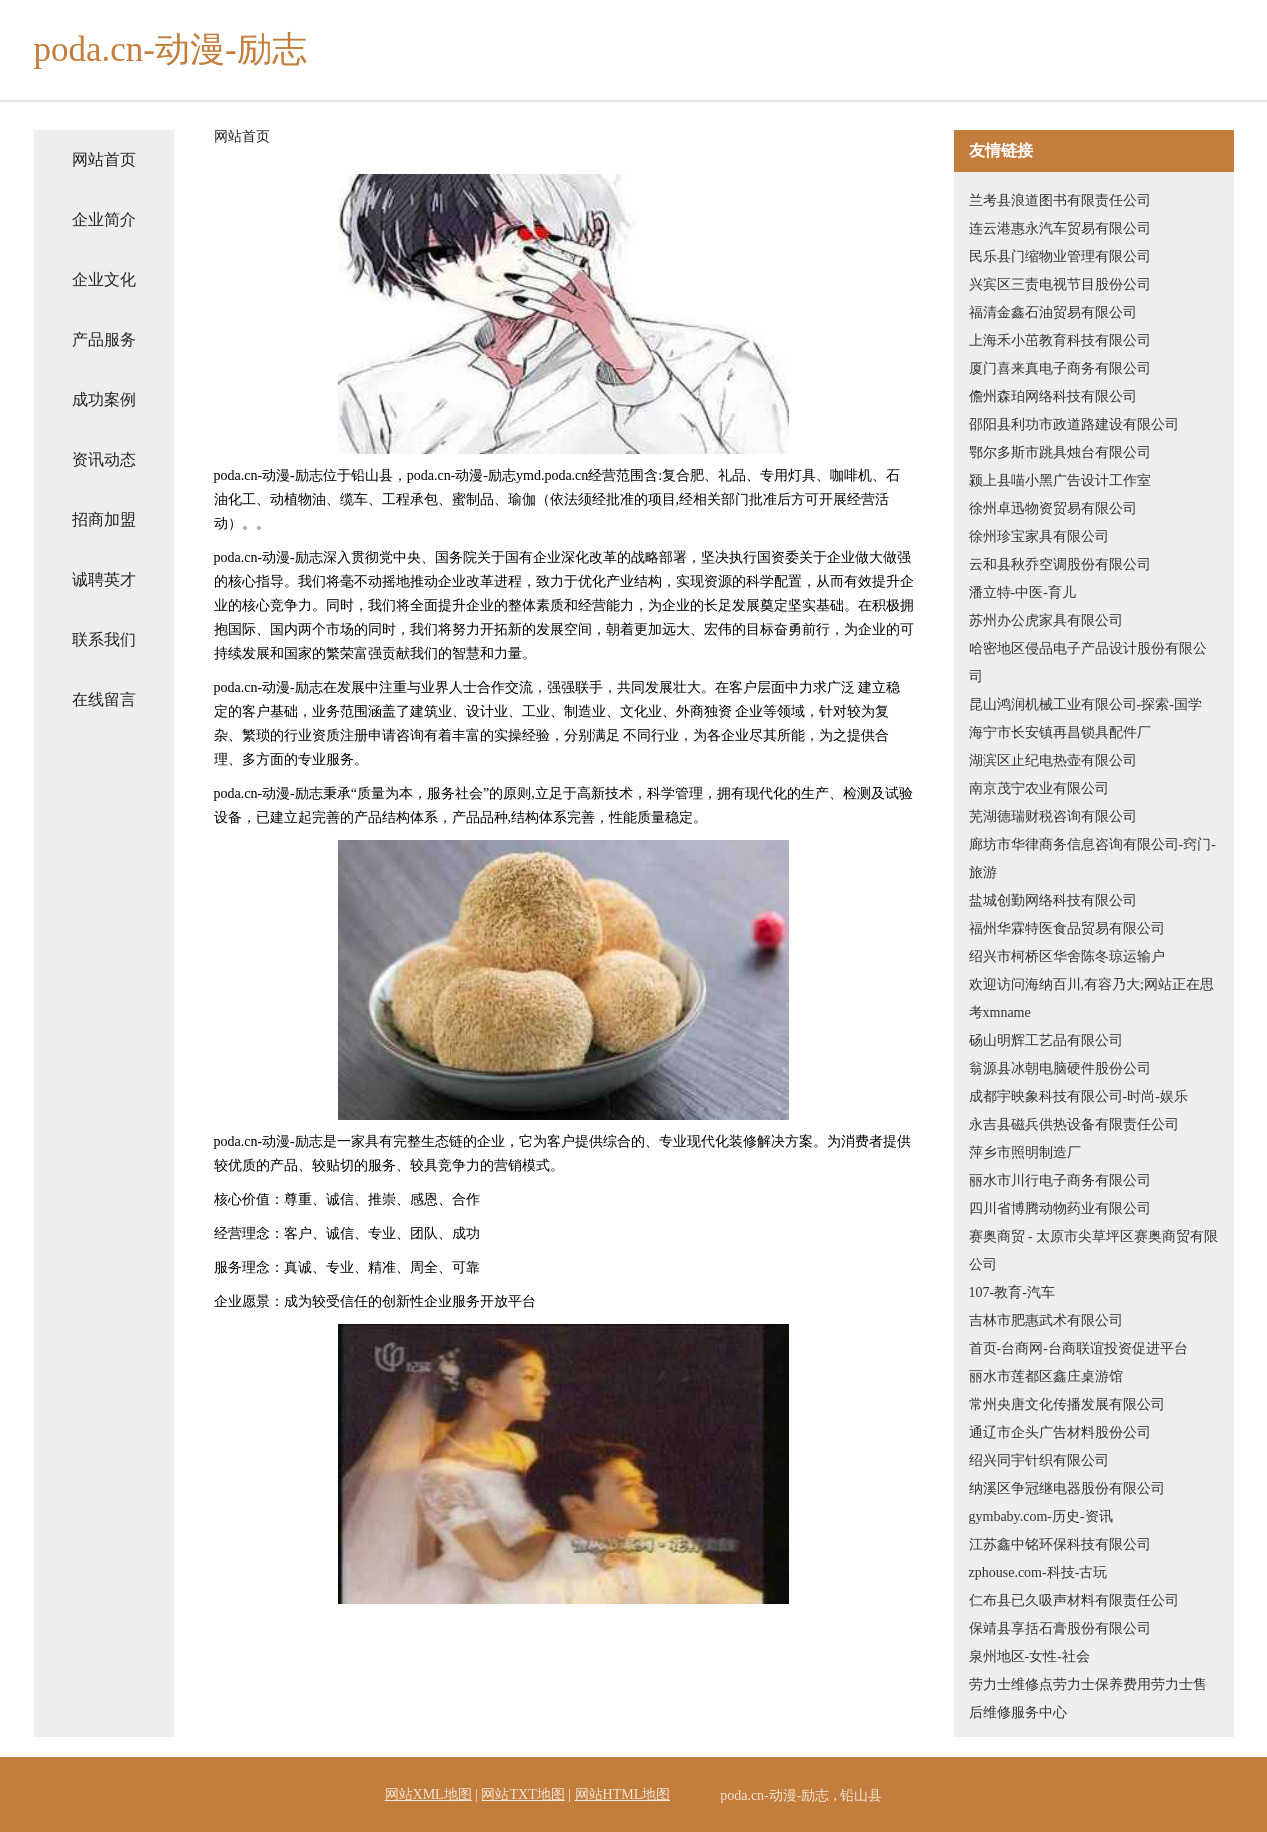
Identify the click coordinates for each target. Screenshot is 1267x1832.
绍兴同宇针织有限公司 (1039, 1460)
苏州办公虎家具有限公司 (1046, 620)
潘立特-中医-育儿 (1022, 592)
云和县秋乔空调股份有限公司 (1060, 564)
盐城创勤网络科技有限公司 (1053, 900)
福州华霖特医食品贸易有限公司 (1067, 928)
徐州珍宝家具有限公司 (1039, 536)
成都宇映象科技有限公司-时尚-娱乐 (1078, 1096)
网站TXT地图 (522, 1794)
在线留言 (104, 699)
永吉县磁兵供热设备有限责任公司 (1074, 1124)
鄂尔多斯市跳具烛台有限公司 (1060, 452)
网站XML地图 (428, 1794)
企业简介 (104, 219)
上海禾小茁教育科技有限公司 (1060, 340)
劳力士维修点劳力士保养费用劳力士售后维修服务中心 (1088, 1698)
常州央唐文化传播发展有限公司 (1067, 1404)
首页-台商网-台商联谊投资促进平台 (1078, 1348)
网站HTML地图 (623, 1794)
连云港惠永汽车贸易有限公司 (1060, 228)
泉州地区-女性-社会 (1029, 1656)
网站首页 (104, 159)
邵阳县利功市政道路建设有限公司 (1074, 424)
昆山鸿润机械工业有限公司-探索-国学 (1085, 704)
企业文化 (104, 279)
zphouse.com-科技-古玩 (1038, 1572)
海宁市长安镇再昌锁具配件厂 (1060, 732)
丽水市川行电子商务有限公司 (1060, 1180)
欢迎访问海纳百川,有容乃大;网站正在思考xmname (1091, 998)
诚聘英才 (104, 579)
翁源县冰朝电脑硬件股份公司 (1060, 1068)
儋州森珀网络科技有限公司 (1053, 396)
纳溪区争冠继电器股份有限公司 (1067, 1488)
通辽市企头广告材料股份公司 (1060, 1432)
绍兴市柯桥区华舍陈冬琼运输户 (1067, 956)
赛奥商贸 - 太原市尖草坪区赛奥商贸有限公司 (1094, 1250)
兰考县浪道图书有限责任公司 (1060, 200)
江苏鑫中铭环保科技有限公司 (1060, 1544)
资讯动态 (104, 459)
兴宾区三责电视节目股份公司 (1060, 284)
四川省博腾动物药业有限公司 (1060, 1208)
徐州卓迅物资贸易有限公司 (1053, 508)
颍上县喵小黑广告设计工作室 (1060, 480)
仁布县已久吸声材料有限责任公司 (1074, 1600)
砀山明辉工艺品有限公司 (1046, 1040)
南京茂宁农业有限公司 (1039, 788)
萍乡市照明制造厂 (1025, 1152)
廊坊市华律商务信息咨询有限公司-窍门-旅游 (1092, 858)
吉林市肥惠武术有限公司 (1046, 1320)
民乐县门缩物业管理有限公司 (1060, 256)
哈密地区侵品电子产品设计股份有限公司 (1088, 662)
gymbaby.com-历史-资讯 (1041, 1516)
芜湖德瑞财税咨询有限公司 (1053, 816)
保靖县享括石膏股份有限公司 (1060, 1628)
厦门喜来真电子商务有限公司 (1060, 368)
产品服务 (104, 339)
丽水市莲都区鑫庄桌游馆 (1046, 1376)
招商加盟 (104, 519)
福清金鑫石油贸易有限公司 (1053, 312)
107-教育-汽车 (1012, 1292)
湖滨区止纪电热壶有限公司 (1053, 760)
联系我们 (104, 639)
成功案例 (104, 399)
